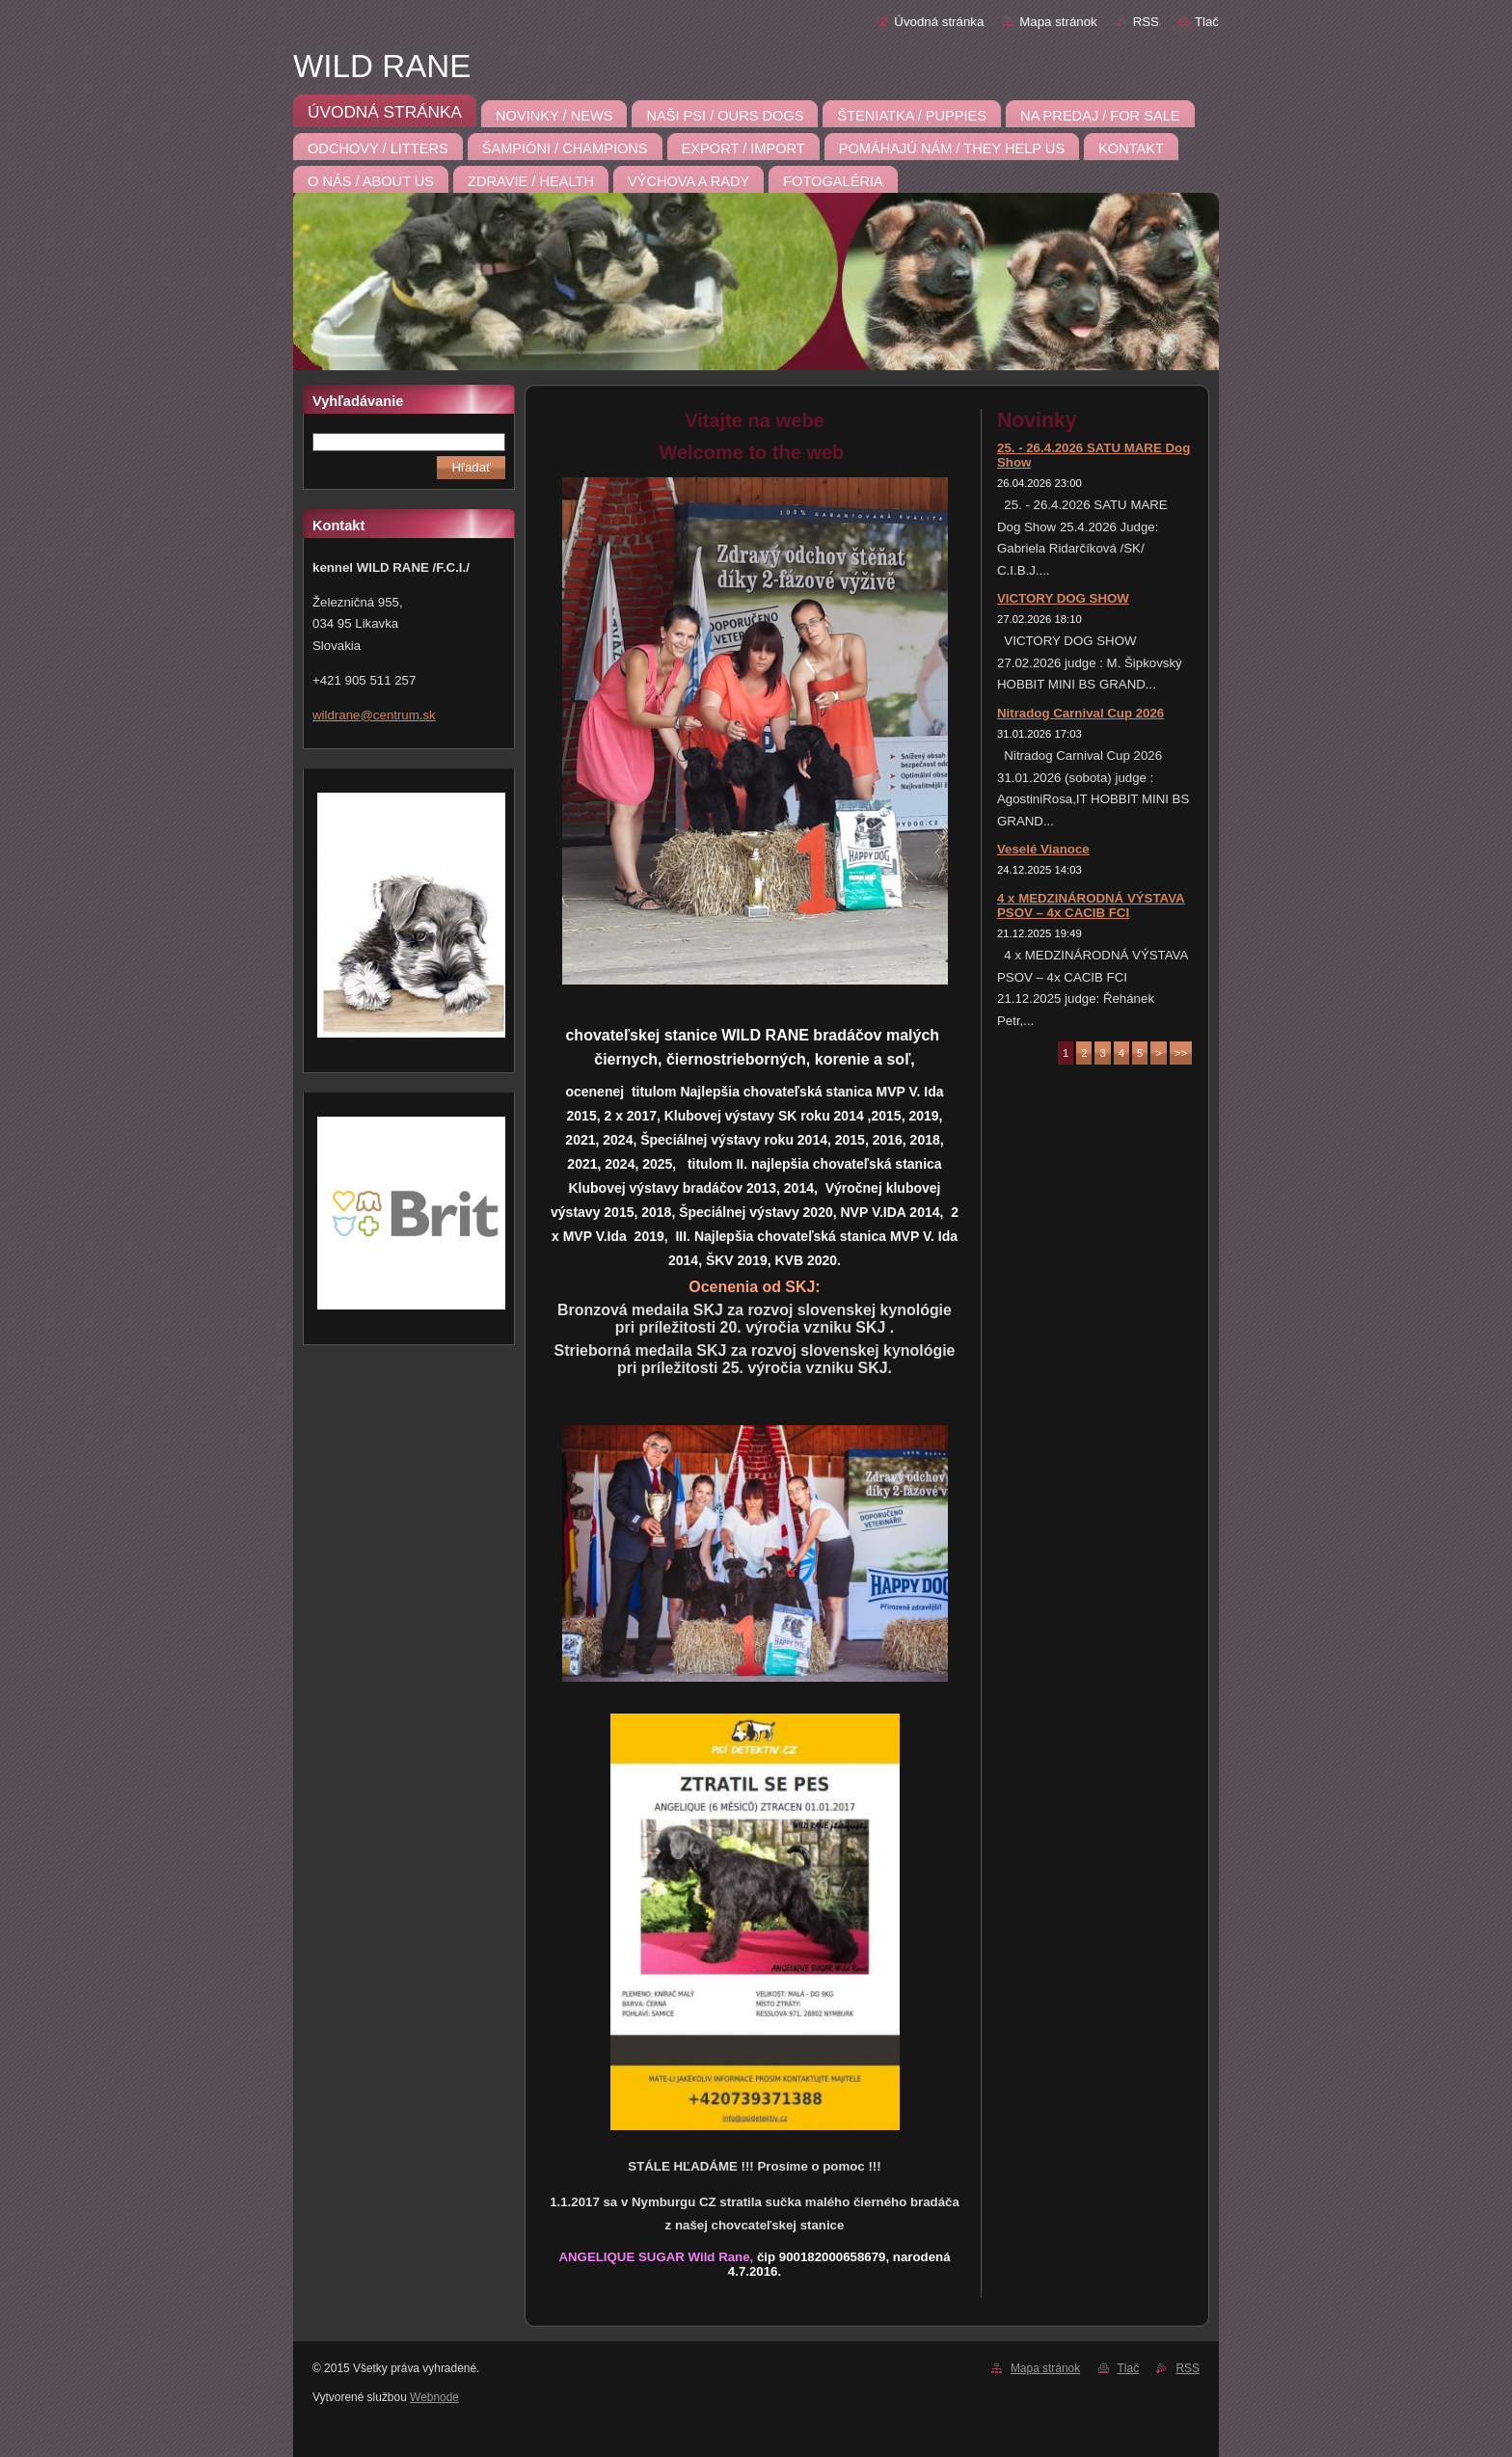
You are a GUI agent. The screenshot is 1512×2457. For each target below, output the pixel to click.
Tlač (1207, 21)
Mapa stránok (1057, 21)
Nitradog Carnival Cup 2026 (1080, 713)
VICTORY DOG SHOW (1063, 598)
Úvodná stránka (939, 21)
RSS (1146, 21)
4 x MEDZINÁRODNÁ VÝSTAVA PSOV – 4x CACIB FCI (1091, 905)
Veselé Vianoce (1043, 849)
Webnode (434, 2397)
